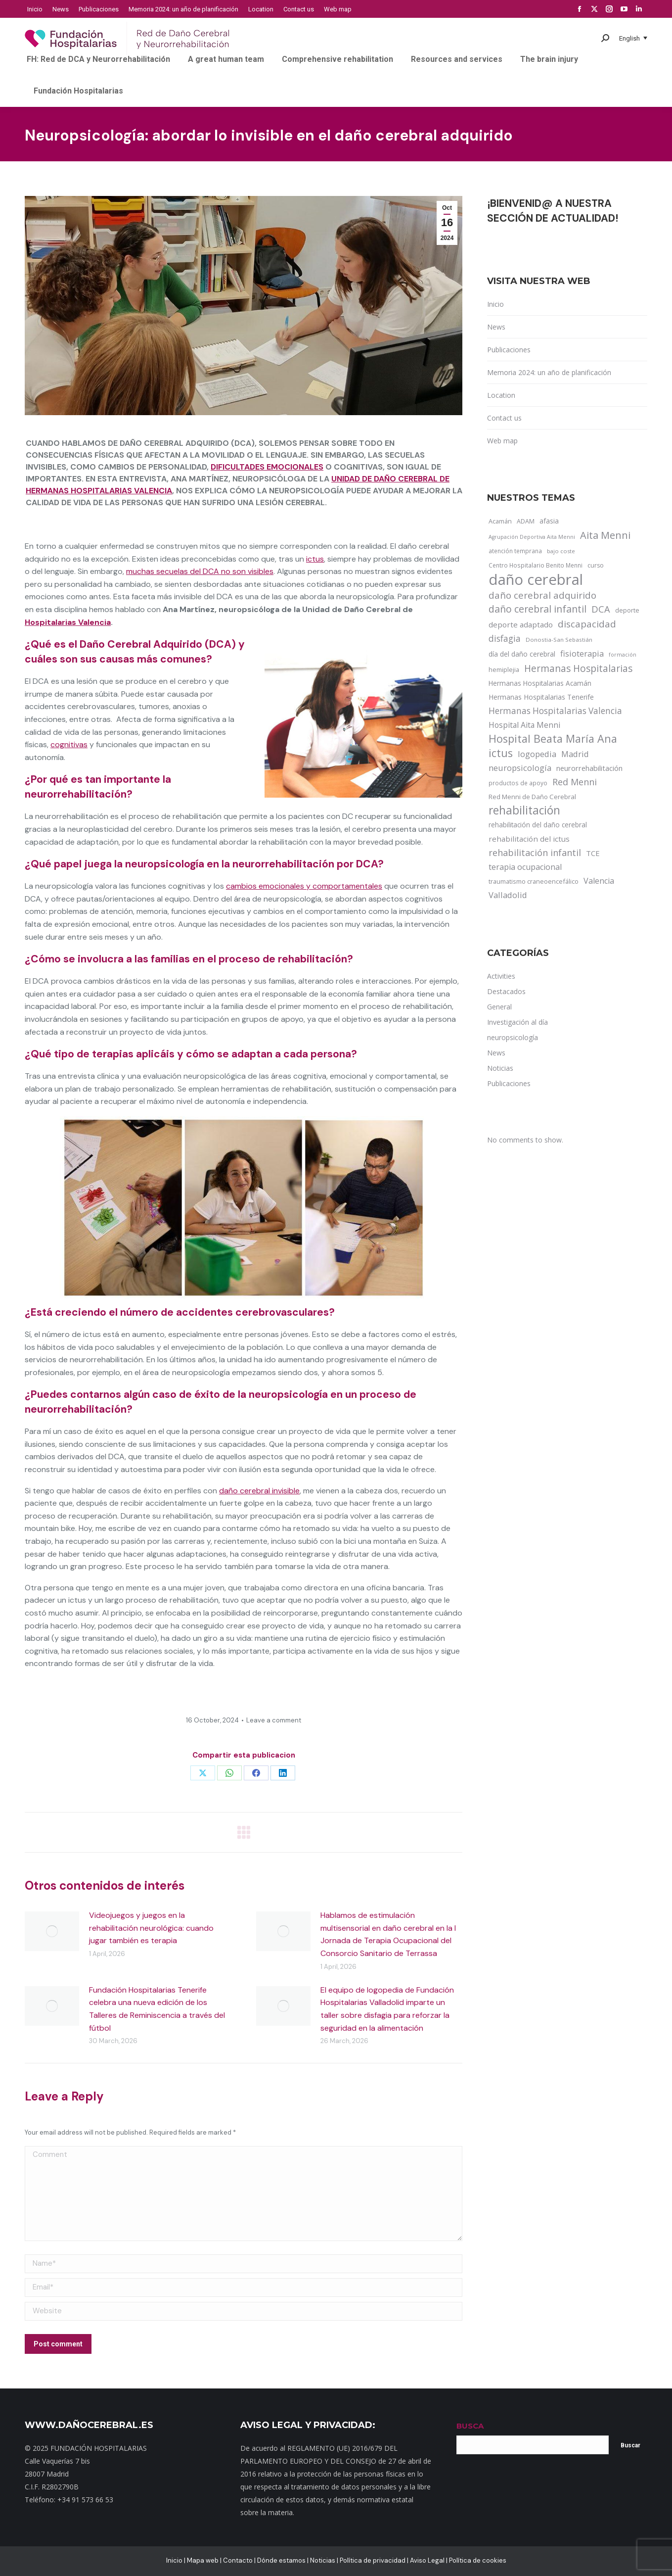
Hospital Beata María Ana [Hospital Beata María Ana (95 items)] (553, 738)
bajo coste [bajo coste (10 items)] (561, 551)
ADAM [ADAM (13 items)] (526, 521)
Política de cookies (477, 2560)
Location (501, 395)
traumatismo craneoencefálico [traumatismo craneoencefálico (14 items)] (534, 881)
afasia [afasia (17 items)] (549, 520)
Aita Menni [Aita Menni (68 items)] (605, 535)
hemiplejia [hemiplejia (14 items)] (504, 669)
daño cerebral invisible (259, 1490)
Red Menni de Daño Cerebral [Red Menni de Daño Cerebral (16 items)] (532, 796)
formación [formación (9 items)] (622, 654)
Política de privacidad (372, 2560)
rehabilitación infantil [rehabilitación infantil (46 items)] (535, 853)
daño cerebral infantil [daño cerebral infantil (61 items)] (537, 609)
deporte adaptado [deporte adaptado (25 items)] (521, 624)
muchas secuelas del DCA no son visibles (199, 571)
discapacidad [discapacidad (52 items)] (587, 624)
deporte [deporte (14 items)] (627, 610)
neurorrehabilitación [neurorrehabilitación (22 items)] (589, 768)
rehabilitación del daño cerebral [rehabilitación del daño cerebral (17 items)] (538, 824)
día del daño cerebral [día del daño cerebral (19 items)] (522, 654)
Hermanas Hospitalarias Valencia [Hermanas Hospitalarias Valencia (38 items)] (555, 710)
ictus (315, 559)
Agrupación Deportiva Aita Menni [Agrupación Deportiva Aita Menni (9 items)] (532, 536)
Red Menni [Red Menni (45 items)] (574, 782)
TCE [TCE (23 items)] (593, 853)
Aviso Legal (427, 2560)
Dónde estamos (281, 2560)
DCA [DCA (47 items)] (600, 609)
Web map (502, 440)
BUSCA (470, 2426)
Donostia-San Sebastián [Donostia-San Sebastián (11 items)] (559, 639)
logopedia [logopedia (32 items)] (537, 754)
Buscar (630, 2445)
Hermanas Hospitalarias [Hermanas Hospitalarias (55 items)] (578, 668)
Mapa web (203, 2560)
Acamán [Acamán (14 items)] (500, 521)
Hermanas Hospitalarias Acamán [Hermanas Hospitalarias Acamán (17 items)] (540, 683)
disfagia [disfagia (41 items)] (505, 638)
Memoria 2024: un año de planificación (549, 372)
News (496, 327)
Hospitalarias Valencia (68, 622)
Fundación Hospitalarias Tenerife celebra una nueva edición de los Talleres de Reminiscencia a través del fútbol (157, 2009)
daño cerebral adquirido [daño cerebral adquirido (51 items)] (542, 595)
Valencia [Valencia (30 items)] (598, 880)
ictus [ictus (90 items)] (501, 753)
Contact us (504, 418)
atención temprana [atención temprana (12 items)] (515, 551)
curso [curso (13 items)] (595, 565)
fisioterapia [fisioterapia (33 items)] (582, 653)
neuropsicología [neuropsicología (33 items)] (520, 767)
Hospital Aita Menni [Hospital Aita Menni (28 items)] (524, 724)
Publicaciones (509, 349)
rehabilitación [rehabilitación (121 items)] (524, 810)
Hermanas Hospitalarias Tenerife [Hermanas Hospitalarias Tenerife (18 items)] (541, 697)
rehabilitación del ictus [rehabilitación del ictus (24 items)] (529, 839)
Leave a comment (273, 1720)
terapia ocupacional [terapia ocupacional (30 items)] (525, 866)
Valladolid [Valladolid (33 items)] (508, 895)
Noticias (322, 2560)
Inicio (495, 304)
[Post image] (52, 1931)
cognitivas (69, 744)
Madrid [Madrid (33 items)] (575, 754)
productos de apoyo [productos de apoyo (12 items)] (518, 783)
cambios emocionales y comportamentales (304, 886)
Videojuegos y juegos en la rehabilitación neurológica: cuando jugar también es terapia (151, 1928)
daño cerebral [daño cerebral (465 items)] (536, 579)
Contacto (238, 2560)
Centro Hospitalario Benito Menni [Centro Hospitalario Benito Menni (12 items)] (535, 565)
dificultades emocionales (267, 467)
